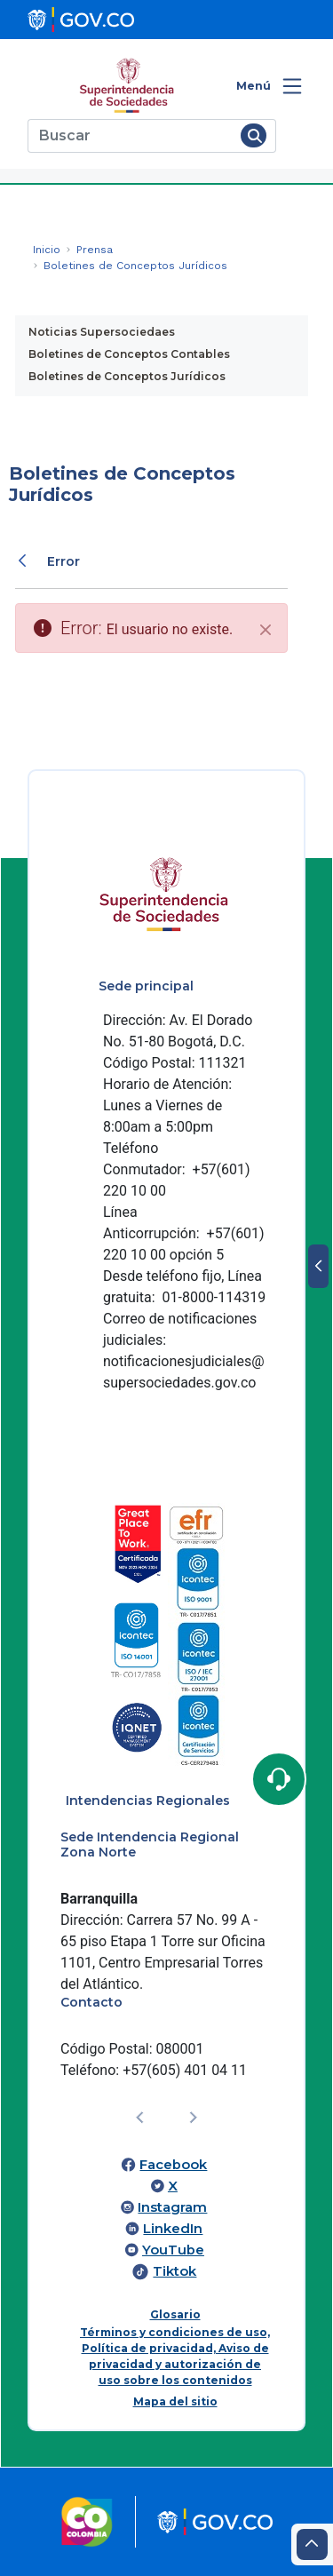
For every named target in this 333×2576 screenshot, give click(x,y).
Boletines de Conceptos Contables (129, 354)
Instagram (172, 2207)
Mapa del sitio (175, 2401)
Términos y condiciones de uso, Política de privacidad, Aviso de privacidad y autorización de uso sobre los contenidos (175, 2356)
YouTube (173, 2250)
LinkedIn (172, 2229)
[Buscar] (131, 136)
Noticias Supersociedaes (101, 331)
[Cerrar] (265, 629)
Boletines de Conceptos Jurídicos (127, 376)
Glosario (175, 2314)
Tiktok (174, 2271)
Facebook (173, 2165)
